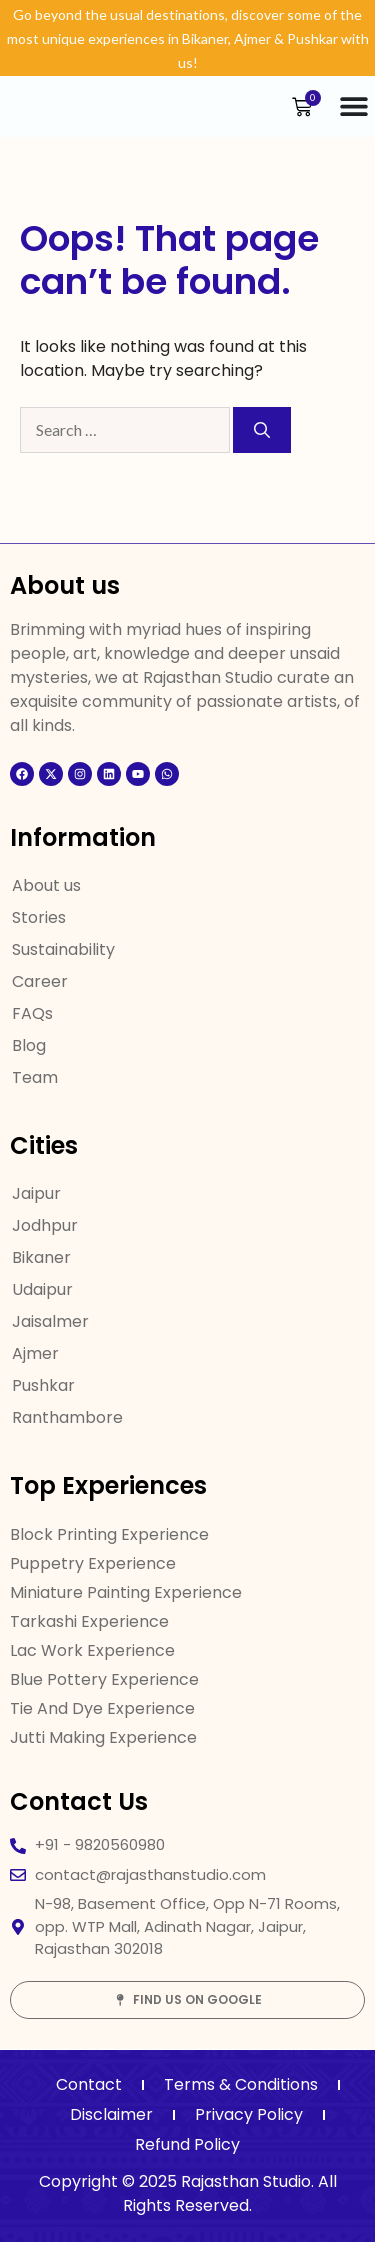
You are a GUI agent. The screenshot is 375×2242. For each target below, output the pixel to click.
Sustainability (63, 949)
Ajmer (35, 1353)
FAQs (32, 1013)
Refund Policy (187, 2144)
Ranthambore (67, 1417)
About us (46, 885)
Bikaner (41, 1257)
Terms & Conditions (241, 2084)
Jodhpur (45, 1225)
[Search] (262, 430)
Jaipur (36, 1193)
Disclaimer (111, 2114)
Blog (29, 1045)
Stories (39, 917)
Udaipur (42, 1289)
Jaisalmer (50, 1321)
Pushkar (43, 1385)
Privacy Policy (249, 2114)
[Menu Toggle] (354, 106)
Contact (89, 2084)
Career (40, 981)
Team (35, 1077)
